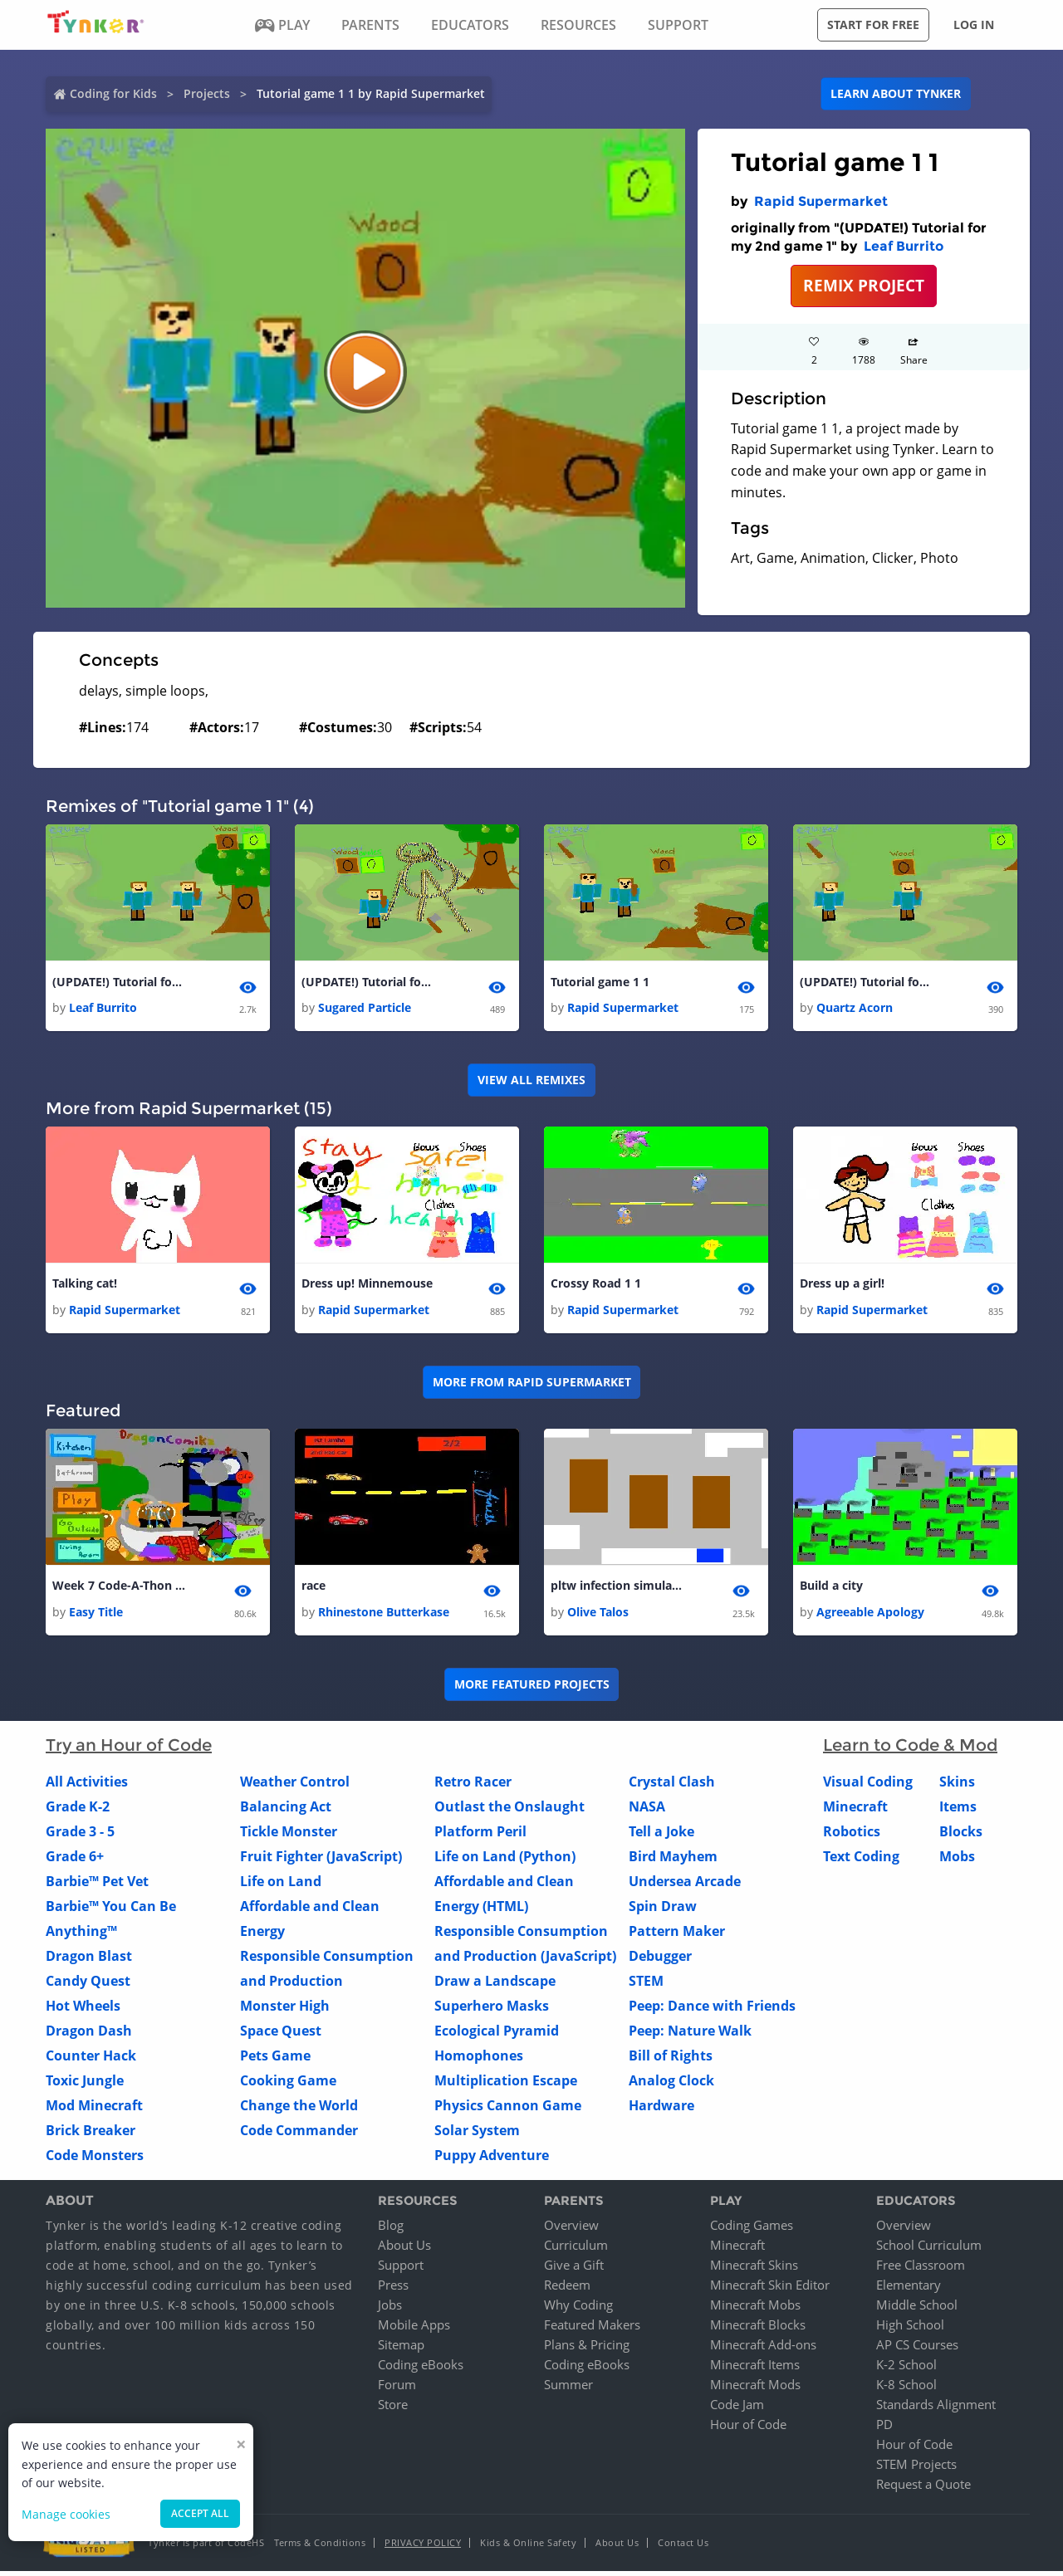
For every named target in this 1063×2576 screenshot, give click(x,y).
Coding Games (751, 2230)
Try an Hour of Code (129, 1749)
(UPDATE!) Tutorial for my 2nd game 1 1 (367, 982)
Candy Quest (88, 1985)
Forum (397, 2389)
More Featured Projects (532, 1689)
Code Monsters (95, 2159)
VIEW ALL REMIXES (531, 1081)
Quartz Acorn (854, 1009)
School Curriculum (929, 2249)
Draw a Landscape (495, 1985)
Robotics (851, 1835)
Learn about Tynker (895, 93)
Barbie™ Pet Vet (97, 1885)
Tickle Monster (288, 1835)
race (313, 1589)
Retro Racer (473, 1786)
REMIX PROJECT (863, 285)
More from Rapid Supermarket (532, 1385)
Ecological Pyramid (496, 2035)
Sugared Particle (364, 1009)
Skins (957, 1786)
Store (393, 2409)
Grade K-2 (78, 1810)
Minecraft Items (755, 2369)
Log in (973, 24)
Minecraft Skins (754, 2269)
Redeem (567, 2289)
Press (393, 2289)
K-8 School (906, 2389)
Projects (207, 93)
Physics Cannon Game (507, 2109)
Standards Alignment (936, 2409)
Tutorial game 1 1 (600, 982)
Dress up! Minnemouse (367, 1285)
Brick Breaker (90, 2134)
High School (910, 2329)
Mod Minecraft (94, 2109)
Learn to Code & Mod (910, 1749)
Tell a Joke (661, 1835)
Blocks (960, 1835)
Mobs (957, 1860)
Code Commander (299, 2134)
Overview (571, 2230)
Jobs (390, 2309)
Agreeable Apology (870, 1616)
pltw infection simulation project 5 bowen (617, 1589)
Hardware (661, 2109)
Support (401, 2269)
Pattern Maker (677, 1935)
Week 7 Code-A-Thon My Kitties (118, 1589)
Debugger (660, 1960)
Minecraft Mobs (755, 2309)
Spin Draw (663, 1910)
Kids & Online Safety (528, 2547)
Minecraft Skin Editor (770, 2289)
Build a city (831, 1589)
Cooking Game (288, 2084)
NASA (647, 1810)
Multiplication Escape (505, 2084)
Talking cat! (84, 1285)
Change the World (299, 2109)
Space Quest (280, 2035)
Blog (391, 2230)
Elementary (908, 2289)
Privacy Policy (423, 2547)
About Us (404, 2249)
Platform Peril (480, 1835)
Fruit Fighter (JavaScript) (321, 1860)
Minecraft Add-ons (763, 2349)
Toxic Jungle (85, 2084)
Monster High (285, 2010)
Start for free (873, 24)
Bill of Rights (671, 2060)
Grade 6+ (75, 1860)
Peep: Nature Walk (690, 2035)
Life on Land (280, 1885)
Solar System (477, 2134)
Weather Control (295, 1786)
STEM (646, 1985)
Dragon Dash (89, 2035)
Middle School (917, 2309)
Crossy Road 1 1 (596, 1285)
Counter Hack (91, 2060)
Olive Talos (598, 1616)
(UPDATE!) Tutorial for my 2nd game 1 (118, 982)
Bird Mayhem (673, 1860)
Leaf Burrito (903, 246)
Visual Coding (868, 1786)
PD (884, 2429)
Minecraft (855, 1810)
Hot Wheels (83, 2010)
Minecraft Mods (755, 2389)
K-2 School (906, 2369)
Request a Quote (923, 2489)
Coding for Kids (113, 93)
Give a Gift (574, 2269)
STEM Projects (916, 2469)
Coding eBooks (420, 2369)
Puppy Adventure (491, 2159)
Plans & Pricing (586, 2349)
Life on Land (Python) (505, 1860)
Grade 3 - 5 (80, 1835)
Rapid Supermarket (821, 201)
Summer (568, 2389)
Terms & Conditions (319, 2547)
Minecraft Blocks (758, 2329)
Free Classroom (920, 2269)
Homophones (478, 2060)
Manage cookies (66, 2514)
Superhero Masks (491, 2010)
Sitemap (401, 2349)
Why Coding (578, 2309)
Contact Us (683, 2547)
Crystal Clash (672, 1786)
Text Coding (861, 1860)
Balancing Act (285, 1810)
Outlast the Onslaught (509, 1810)
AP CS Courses (917, 2349)
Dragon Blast (89, 1960)
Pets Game (275, 2060)
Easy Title (96, 1616)
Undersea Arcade (685, 1885)
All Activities (87, 1786)
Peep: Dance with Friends (712, 2010)
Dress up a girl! (842, 1285)
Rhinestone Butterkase (383, 1616)
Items (958, 1810)
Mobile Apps (414, 2329)
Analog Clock (671, 2084)
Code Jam (737, 2409)
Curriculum (576, 2249)
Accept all (200, 2513)
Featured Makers (592, 2329)
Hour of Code (748, 2429)
